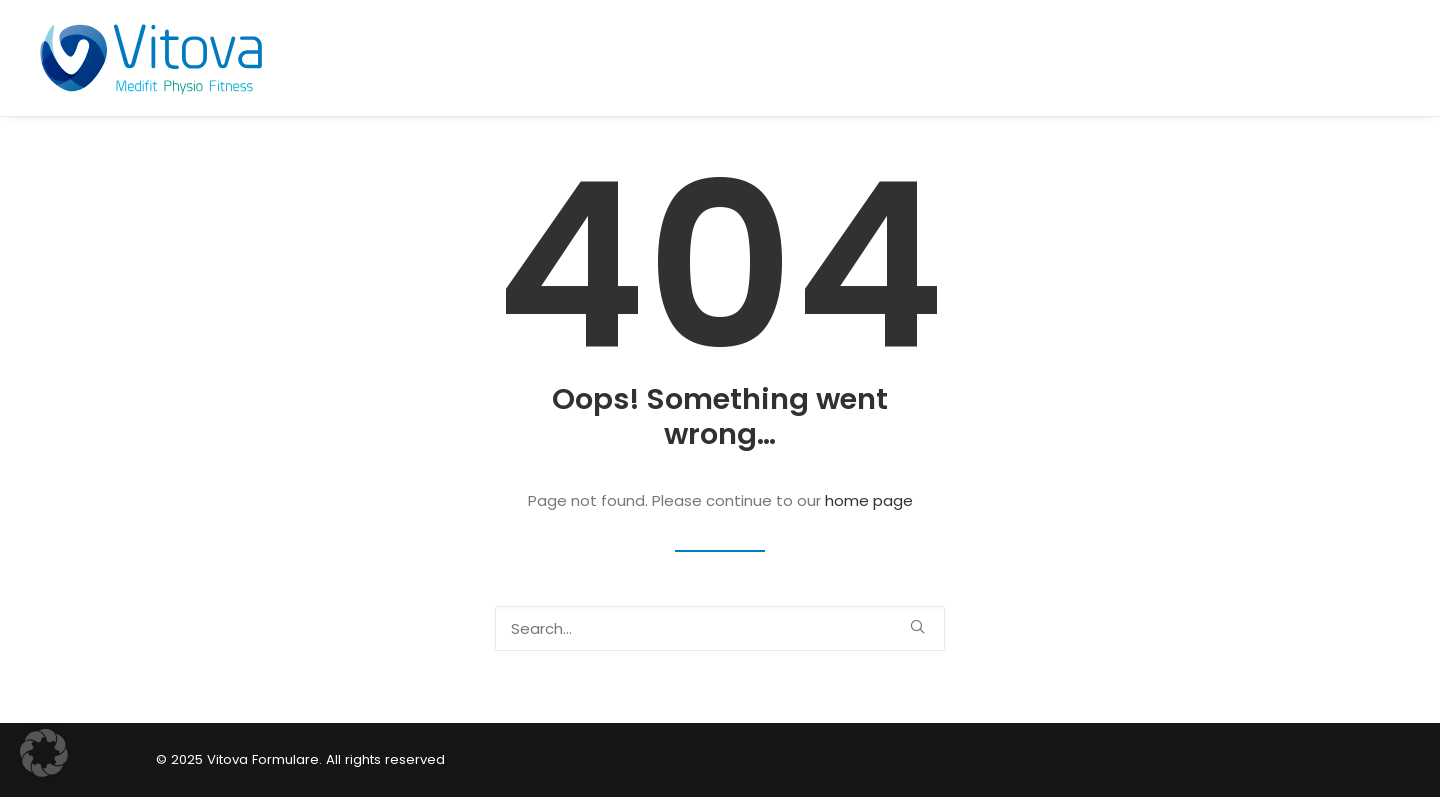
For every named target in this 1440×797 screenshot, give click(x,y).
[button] (917, 626)
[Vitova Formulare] (150, 58)
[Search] (720, 628)
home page (869, 500)
